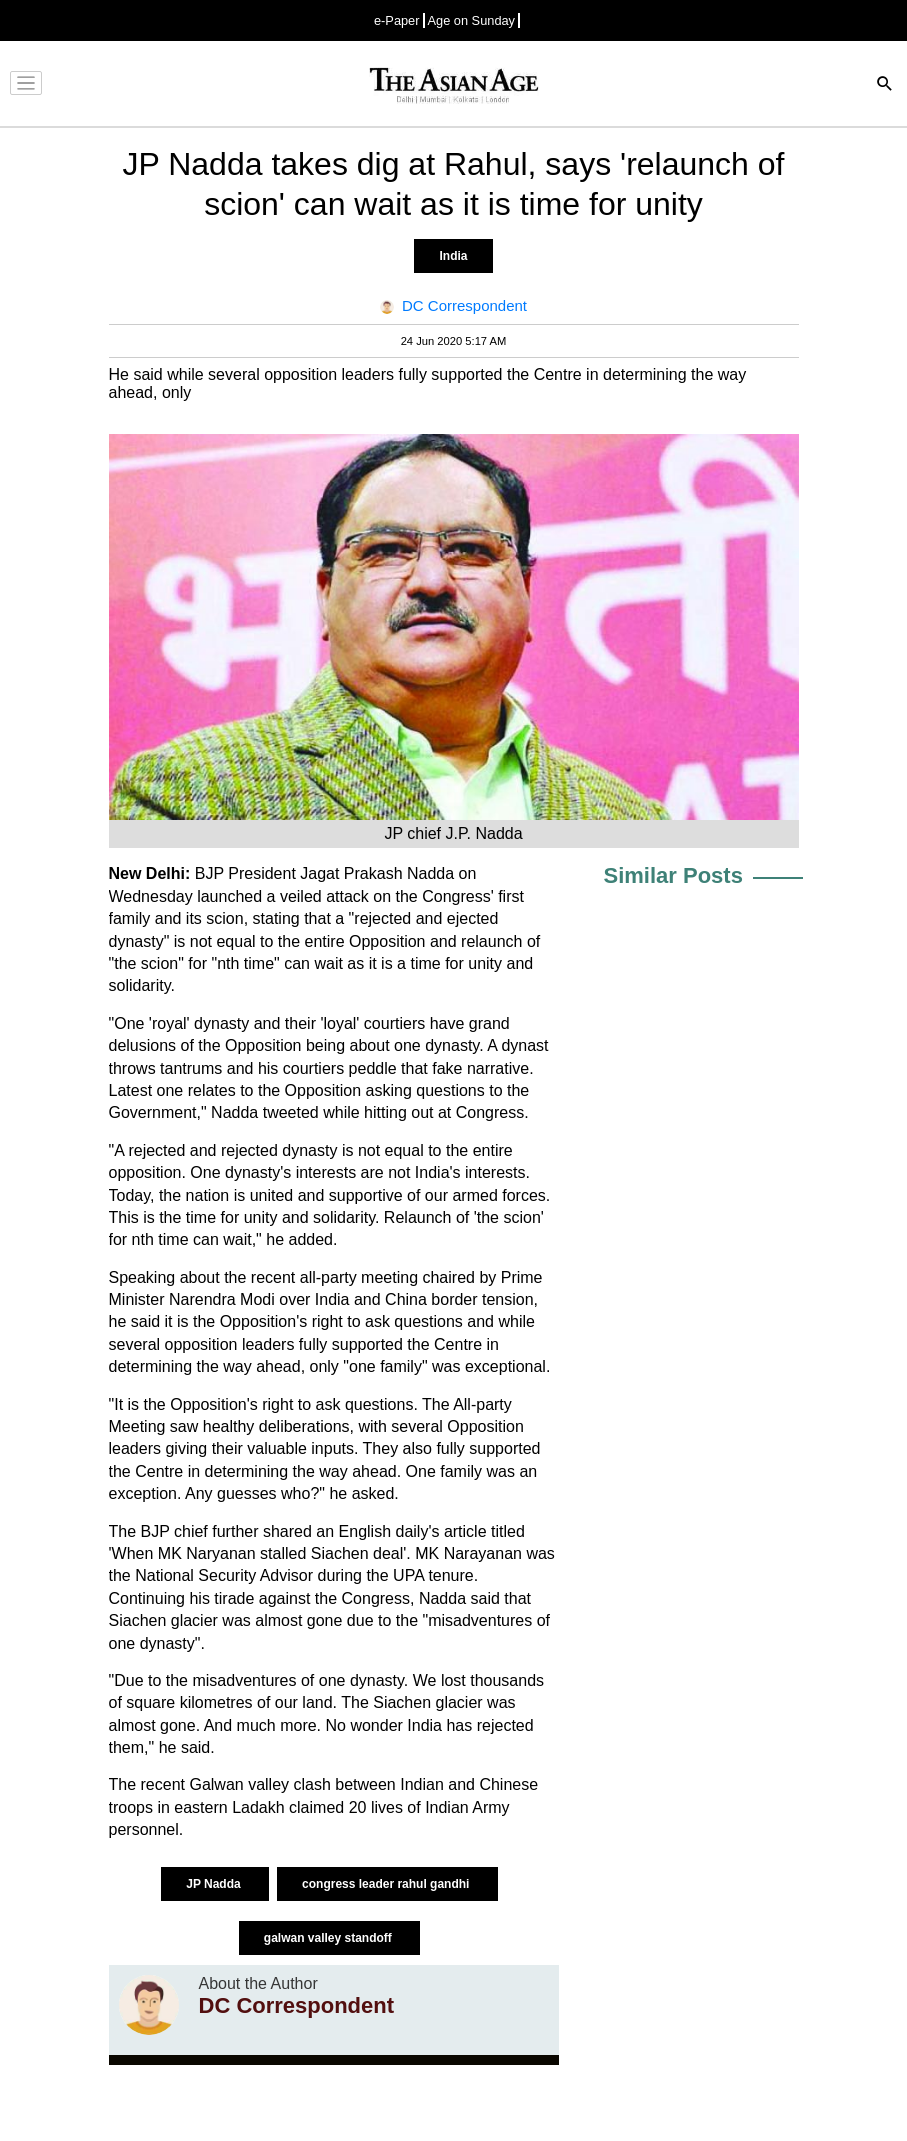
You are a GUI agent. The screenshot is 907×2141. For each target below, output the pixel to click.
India (453, 256)
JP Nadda (215, 1884)
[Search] (885, 85)
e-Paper (397, 20)
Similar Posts (673, 875)
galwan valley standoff (329, 1938)
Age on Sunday (472, 20)
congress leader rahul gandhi (387, 1884)
